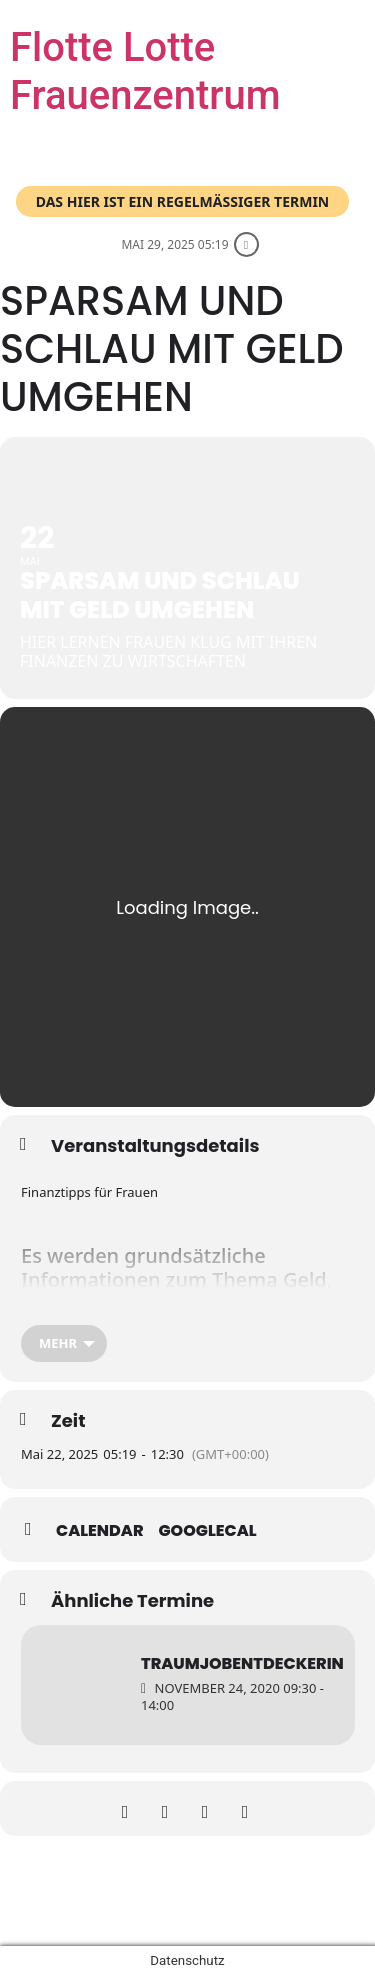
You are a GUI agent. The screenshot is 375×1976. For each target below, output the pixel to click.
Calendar (100, 1531)
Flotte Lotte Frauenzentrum (145, 71)
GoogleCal (208, 1531)
